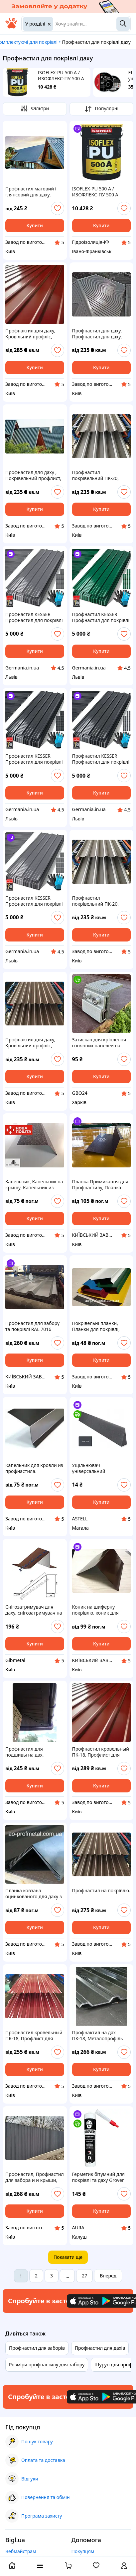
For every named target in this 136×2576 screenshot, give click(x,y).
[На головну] (11, 27)
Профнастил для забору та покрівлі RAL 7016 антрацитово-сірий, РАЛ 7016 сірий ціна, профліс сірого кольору (33, 1326)
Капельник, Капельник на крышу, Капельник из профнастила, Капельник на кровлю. (34, 1185)
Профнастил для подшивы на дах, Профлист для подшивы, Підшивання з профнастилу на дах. (33, 1752)
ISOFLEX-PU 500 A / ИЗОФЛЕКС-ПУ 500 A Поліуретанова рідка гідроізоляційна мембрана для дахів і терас (62, 76)
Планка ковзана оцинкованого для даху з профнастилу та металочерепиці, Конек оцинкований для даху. (33, 1894)
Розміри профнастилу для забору (46, 2364)
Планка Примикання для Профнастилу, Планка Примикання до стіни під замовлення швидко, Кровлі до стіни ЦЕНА (100, 1185)
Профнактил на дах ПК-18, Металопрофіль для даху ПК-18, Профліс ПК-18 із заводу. (99, 2036)
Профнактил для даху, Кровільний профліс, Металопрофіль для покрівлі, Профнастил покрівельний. (30, 334)
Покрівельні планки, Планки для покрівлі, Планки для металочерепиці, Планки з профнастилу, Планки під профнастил (100, 1326)
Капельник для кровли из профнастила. (34, 1468)
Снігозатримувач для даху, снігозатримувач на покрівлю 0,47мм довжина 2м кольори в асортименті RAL (33, 1610)
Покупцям (82, 2551)
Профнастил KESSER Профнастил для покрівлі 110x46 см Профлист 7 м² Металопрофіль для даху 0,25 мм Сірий (34, 901)
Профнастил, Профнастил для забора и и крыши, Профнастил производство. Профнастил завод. (34, 2177)
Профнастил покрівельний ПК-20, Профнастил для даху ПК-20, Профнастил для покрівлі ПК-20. (98, 901)
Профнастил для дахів (100, 2348)
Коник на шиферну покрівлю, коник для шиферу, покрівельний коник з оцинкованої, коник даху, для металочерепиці (98, 1610)
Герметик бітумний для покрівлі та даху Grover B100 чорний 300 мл (98, 2177)
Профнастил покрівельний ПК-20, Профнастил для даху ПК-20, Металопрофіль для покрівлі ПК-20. (97, 475)
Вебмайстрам (20, 2551)
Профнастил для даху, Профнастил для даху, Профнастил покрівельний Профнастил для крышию (101, 334)
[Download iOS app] (87, 2301)
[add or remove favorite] (57, 208)
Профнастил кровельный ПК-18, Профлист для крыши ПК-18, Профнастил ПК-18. (100, 1752)
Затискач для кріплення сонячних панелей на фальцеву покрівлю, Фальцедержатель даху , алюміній (99, 1043)
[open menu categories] (40, 2566)
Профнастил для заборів (37, 2348)
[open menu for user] (124, 2566)
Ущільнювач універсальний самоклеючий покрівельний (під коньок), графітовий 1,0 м (101, 1468)
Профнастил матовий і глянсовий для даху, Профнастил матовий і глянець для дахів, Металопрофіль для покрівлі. (30, 192)
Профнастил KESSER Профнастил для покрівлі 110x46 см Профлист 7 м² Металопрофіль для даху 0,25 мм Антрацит (101, 759)
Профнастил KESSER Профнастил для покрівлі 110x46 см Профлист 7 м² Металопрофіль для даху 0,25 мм (34, 617)
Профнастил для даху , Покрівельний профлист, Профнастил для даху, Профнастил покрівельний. (33, 475)
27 (84, 2275)
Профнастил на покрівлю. (101, 1891)
